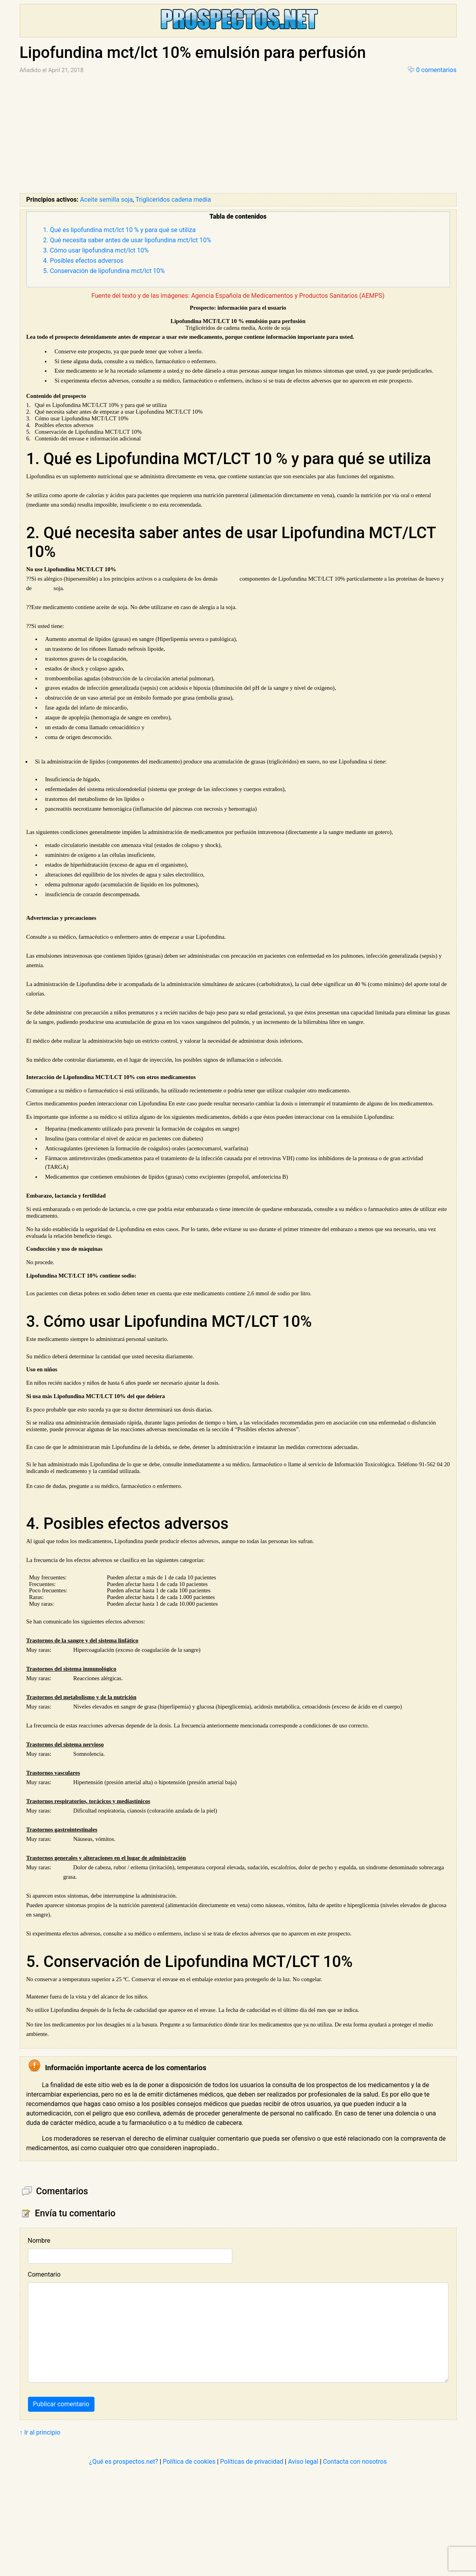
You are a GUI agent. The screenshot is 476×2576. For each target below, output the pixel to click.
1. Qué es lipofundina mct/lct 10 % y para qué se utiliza (119, 230)
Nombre (39, 2240)
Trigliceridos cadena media (173, 199)
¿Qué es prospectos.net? (123, 2461)
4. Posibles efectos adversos (83, 260)
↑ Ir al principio (40, 2432)
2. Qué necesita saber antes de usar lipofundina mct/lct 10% (127, 240)
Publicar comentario (61, 2404)
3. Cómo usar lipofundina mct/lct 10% (96, 250)
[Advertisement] (238, 134)
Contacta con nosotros (355, 2461)
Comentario (44, 2274)
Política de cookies (189, 2461)
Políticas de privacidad (251, 2461)
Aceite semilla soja (106, 199)
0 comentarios (436, 70)
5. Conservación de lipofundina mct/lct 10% (104, 271)
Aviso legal (303, 2461)
